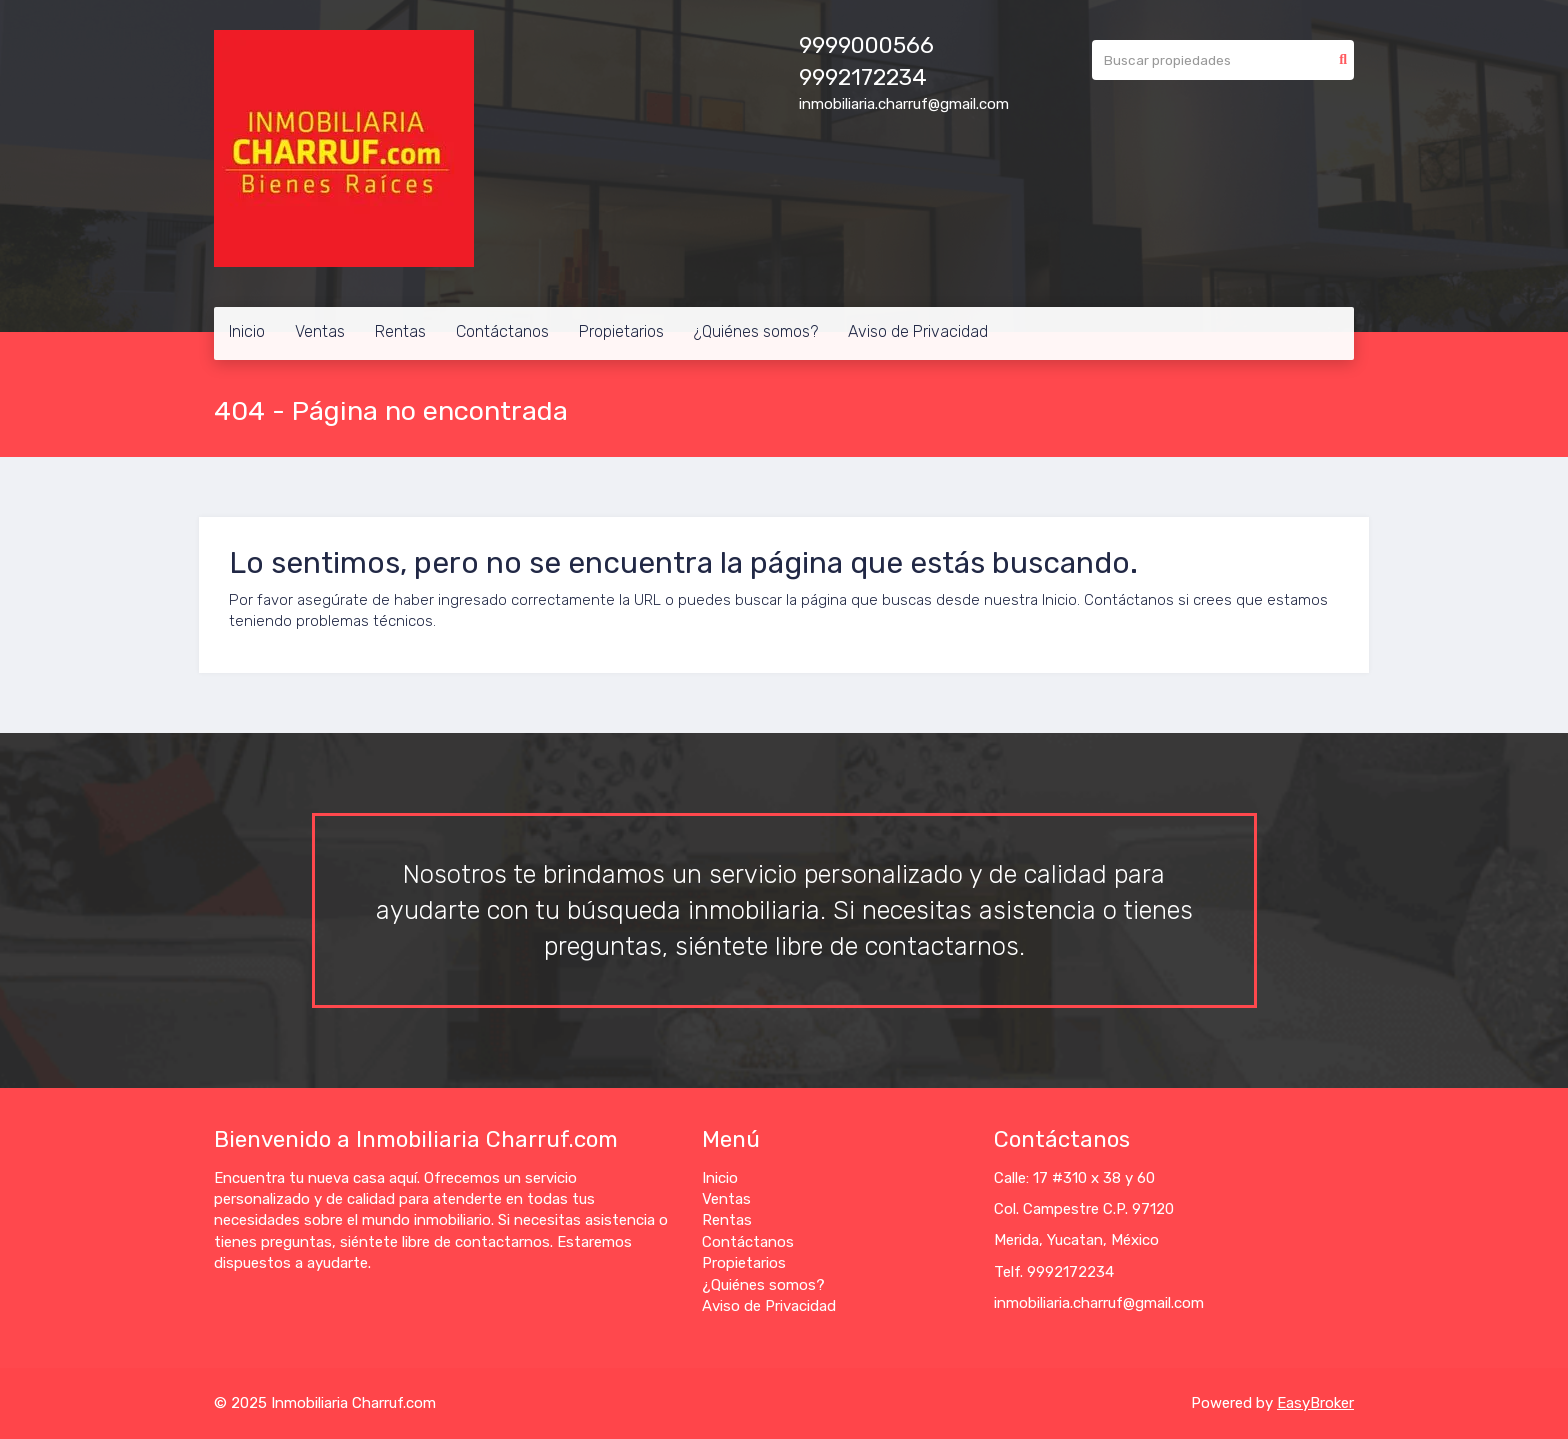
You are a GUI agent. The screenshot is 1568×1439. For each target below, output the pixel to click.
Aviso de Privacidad (918, 331)
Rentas (400, 331)
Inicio (247, 331)
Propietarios (621, 331)
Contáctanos (502, 331)
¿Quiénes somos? (756, 331)
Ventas (320, 331)
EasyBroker (1315, 1403)
